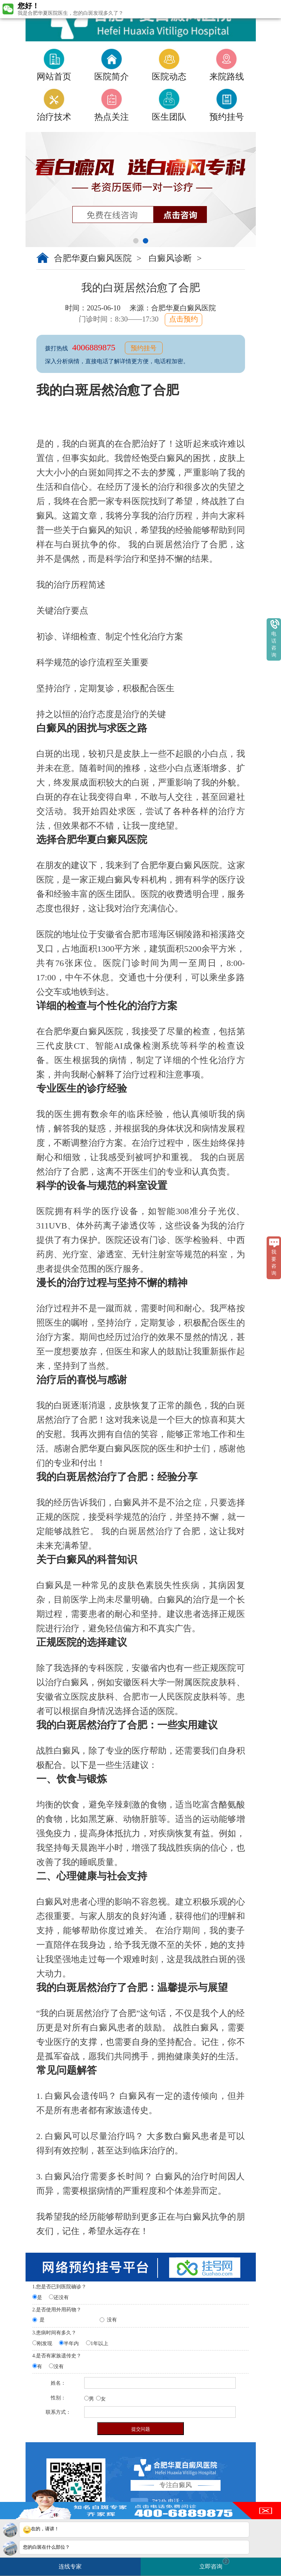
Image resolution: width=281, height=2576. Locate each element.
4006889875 (95, 347)
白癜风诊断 (170, 258)
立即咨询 (214, 2564)
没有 (112, 2319)
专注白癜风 (175, 2485)
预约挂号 (144, 348)
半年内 (71, 2343)
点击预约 (183, 319)
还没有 (61, 2297)
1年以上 (99, 2343)
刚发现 (44, 2343)
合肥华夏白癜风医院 (93, 258)
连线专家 (70, 2566)
